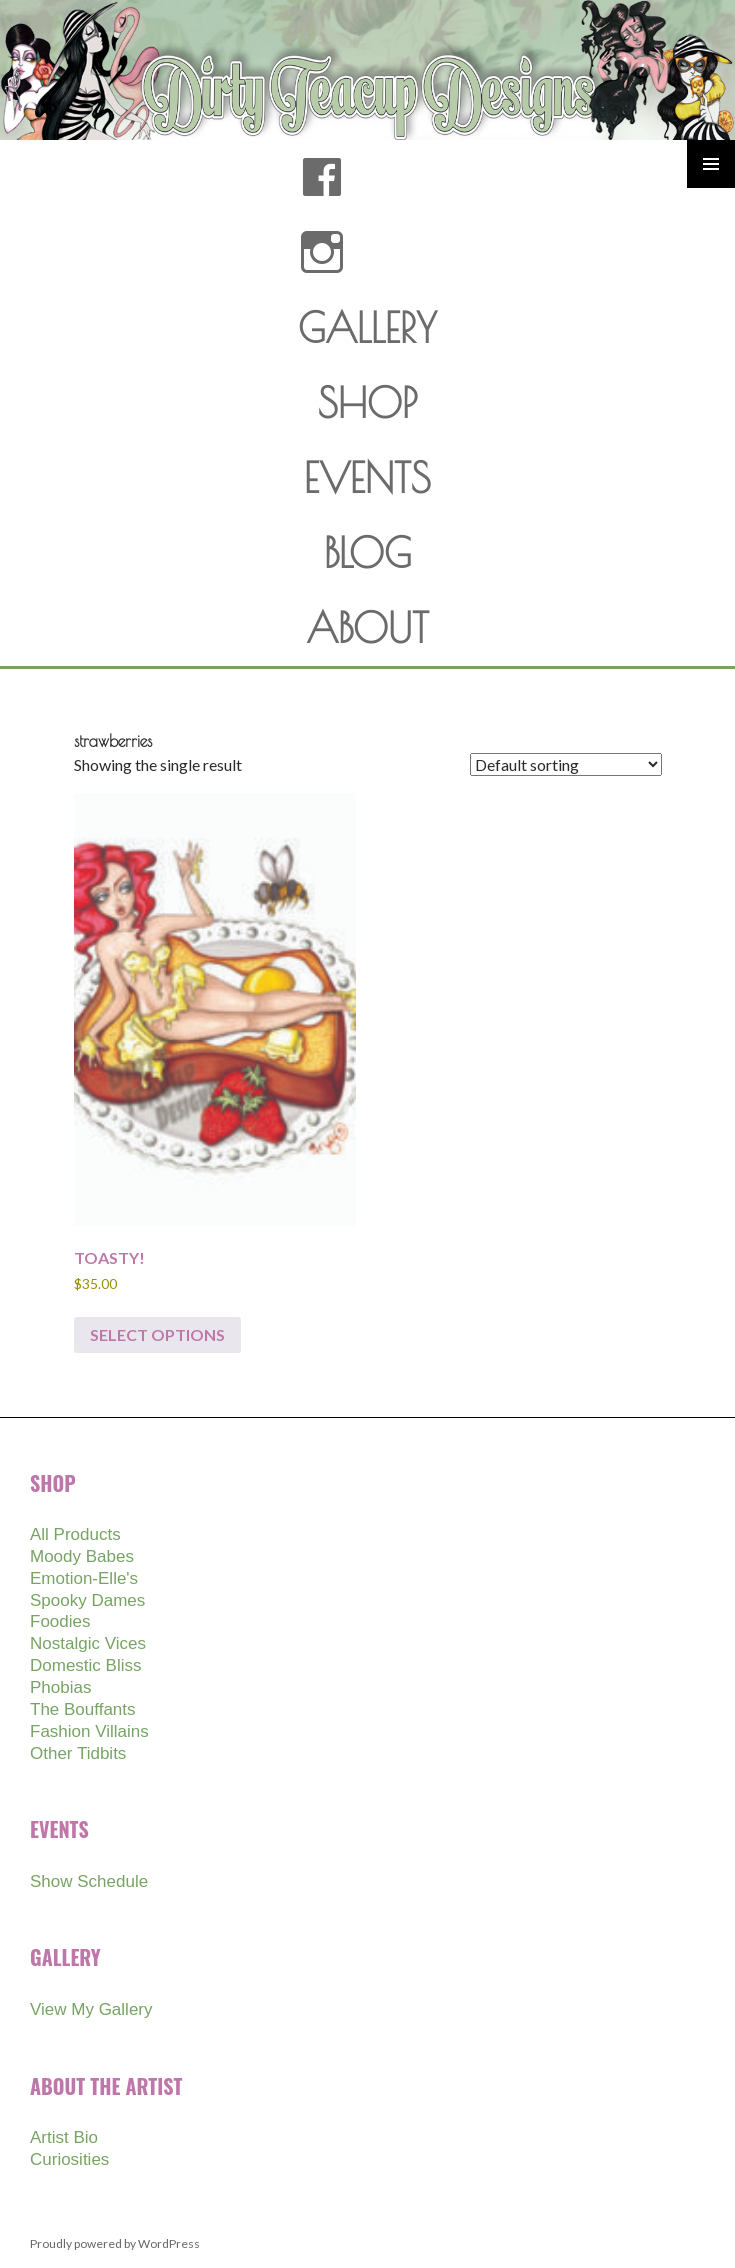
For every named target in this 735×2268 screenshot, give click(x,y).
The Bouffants (83, 1709)
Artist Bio (64, 2137)
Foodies (60, 1621)
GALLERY (367, 328)
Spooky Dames (87, 1600)
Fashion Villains (89, 1731)
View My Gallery (91, 2009)
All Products (75, 1534)
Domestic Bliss (85, 1665)
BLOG (367, 553)
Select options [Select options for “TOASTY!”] (157, 1334)
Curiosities (69, 2159)
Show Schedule (89, 1881)
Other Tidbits (78, 1753)
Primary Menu (711, 164)
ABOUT (367, 628)
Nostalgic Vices (88, 1643)
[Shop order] (566, 764)
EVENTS (367, 478)
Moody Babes (82, 1556)
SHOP (367, 403)
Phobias (60, 1687)
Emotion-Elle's (84, 1578)
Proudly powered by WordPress (115, 2243)
